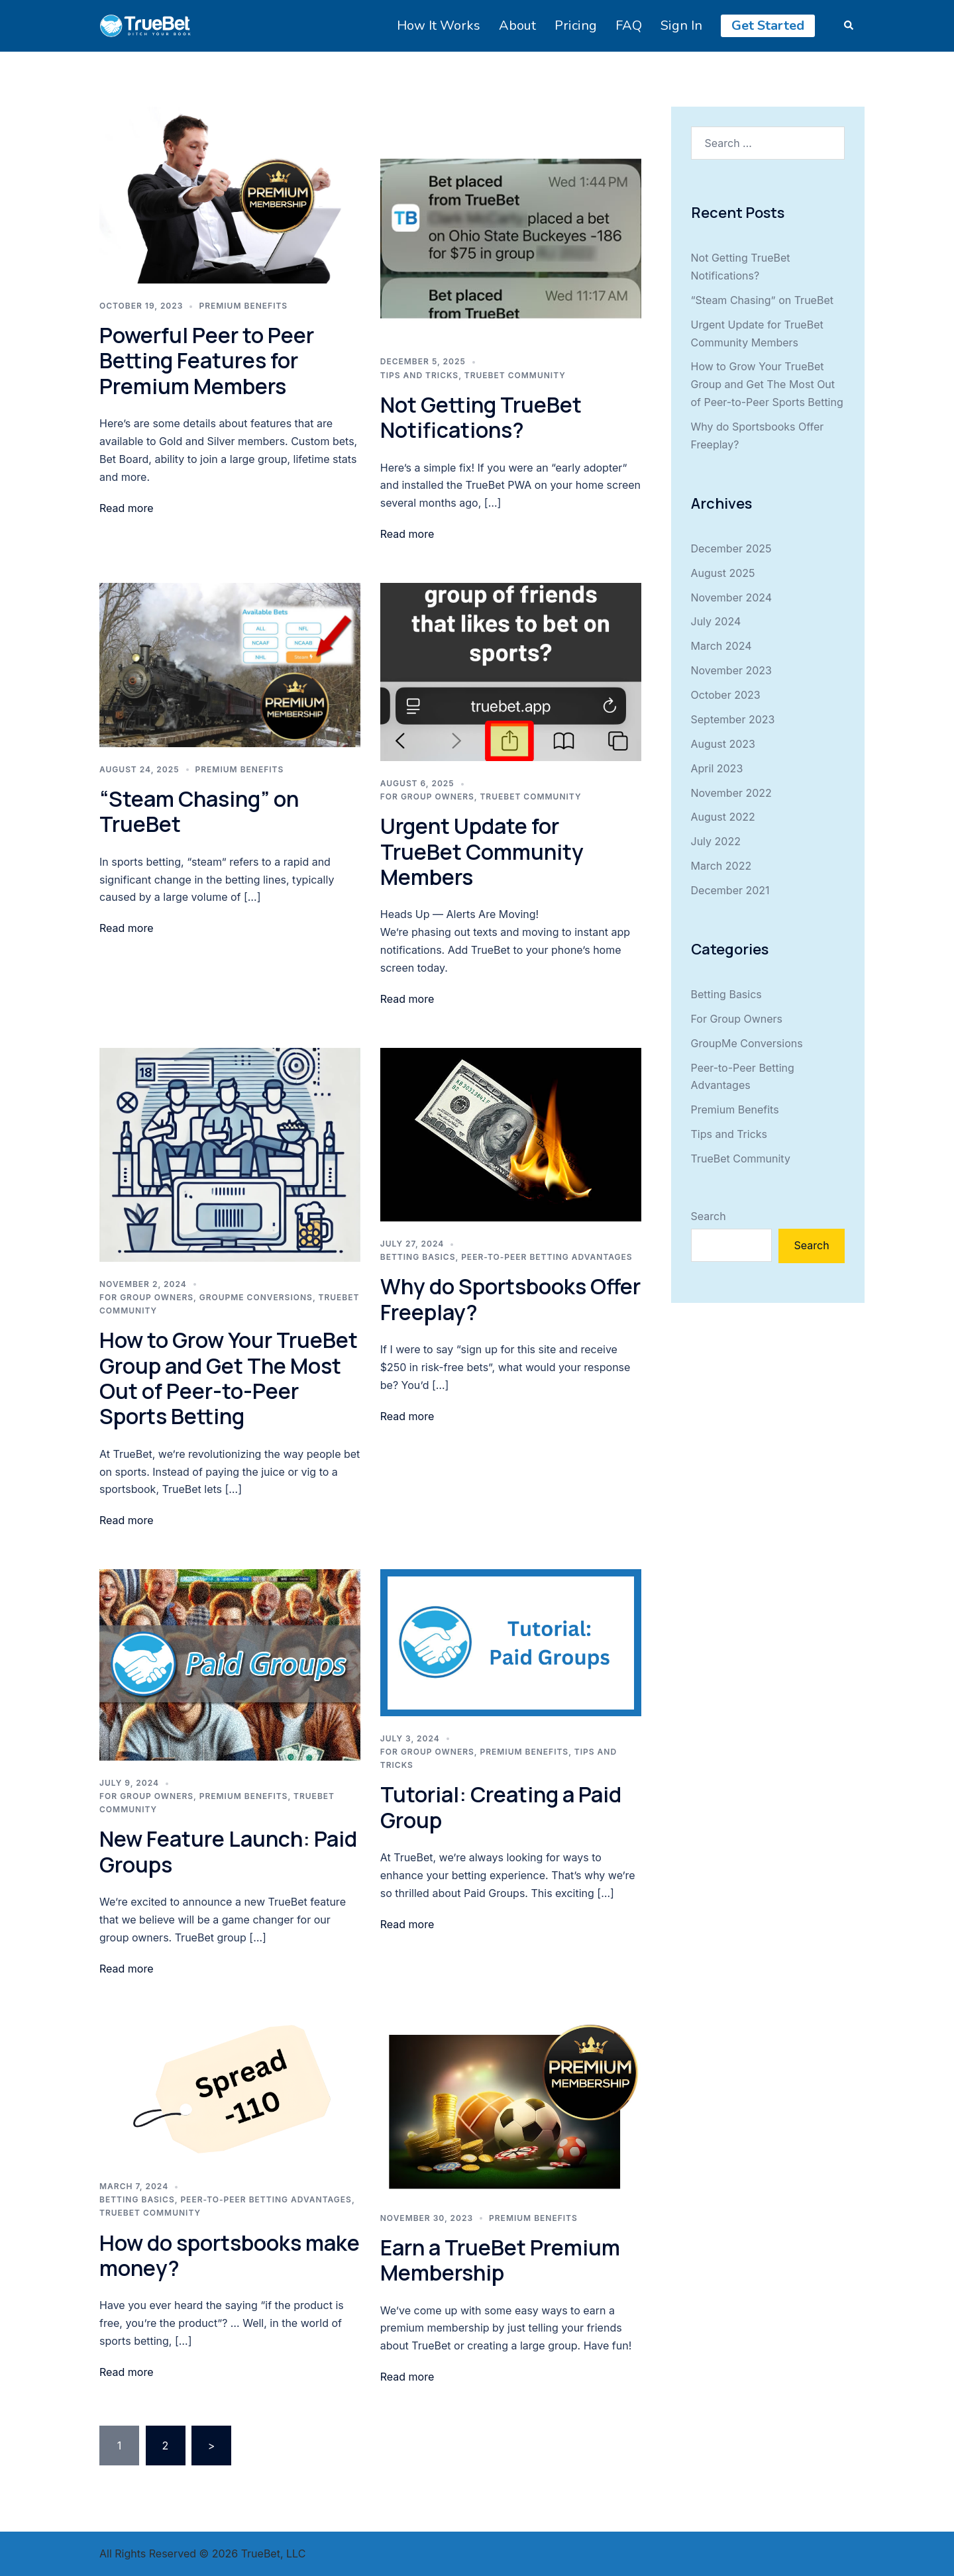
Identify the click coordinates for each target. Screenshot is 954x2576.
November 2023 (731, 670)
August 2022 (723, 816)
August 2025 (723, 573)
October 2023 (726, 694)
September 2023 (733, 719)
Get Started (767, 25)
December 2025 (731, 548)
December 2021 (730, 890)
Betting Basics (418, 1257)
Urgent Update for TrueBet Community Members (482, 851)
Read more (126, 508)
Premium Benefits (243, 306)
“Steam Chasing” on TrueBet (199, 811)
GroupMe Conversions (256, 1297)
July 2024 (716, 621)
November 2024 (731, 597)
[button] (849, 26)
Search (708, 1216)
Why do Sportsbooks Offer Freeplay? (510, 1299)
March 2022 (721, 865)
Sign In (681, 25)
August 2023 (723, 743)
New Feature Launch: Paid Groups (228, 1851)
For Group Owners (427, 796)
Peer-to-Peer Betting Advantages (547, 1257)
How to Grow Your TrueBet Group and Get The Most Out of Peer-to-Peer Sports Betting (228, 1378)
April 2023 (717, 768)
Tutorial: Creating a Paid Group (500, 1807)
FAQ (628, 25)
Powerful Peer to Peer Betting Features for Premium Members (206, 361)
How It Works (438, 25)
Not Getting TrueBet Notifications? (481, 417)
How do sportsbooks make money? (229, 2255)
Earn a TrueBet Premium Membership (500, 2260)
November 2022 (731, 792)
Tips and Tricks (419, 375)
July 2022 (716, 841)
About (517, 25)
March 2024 (721, 645)
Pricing (576, 25)
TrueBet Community (515, 375)
